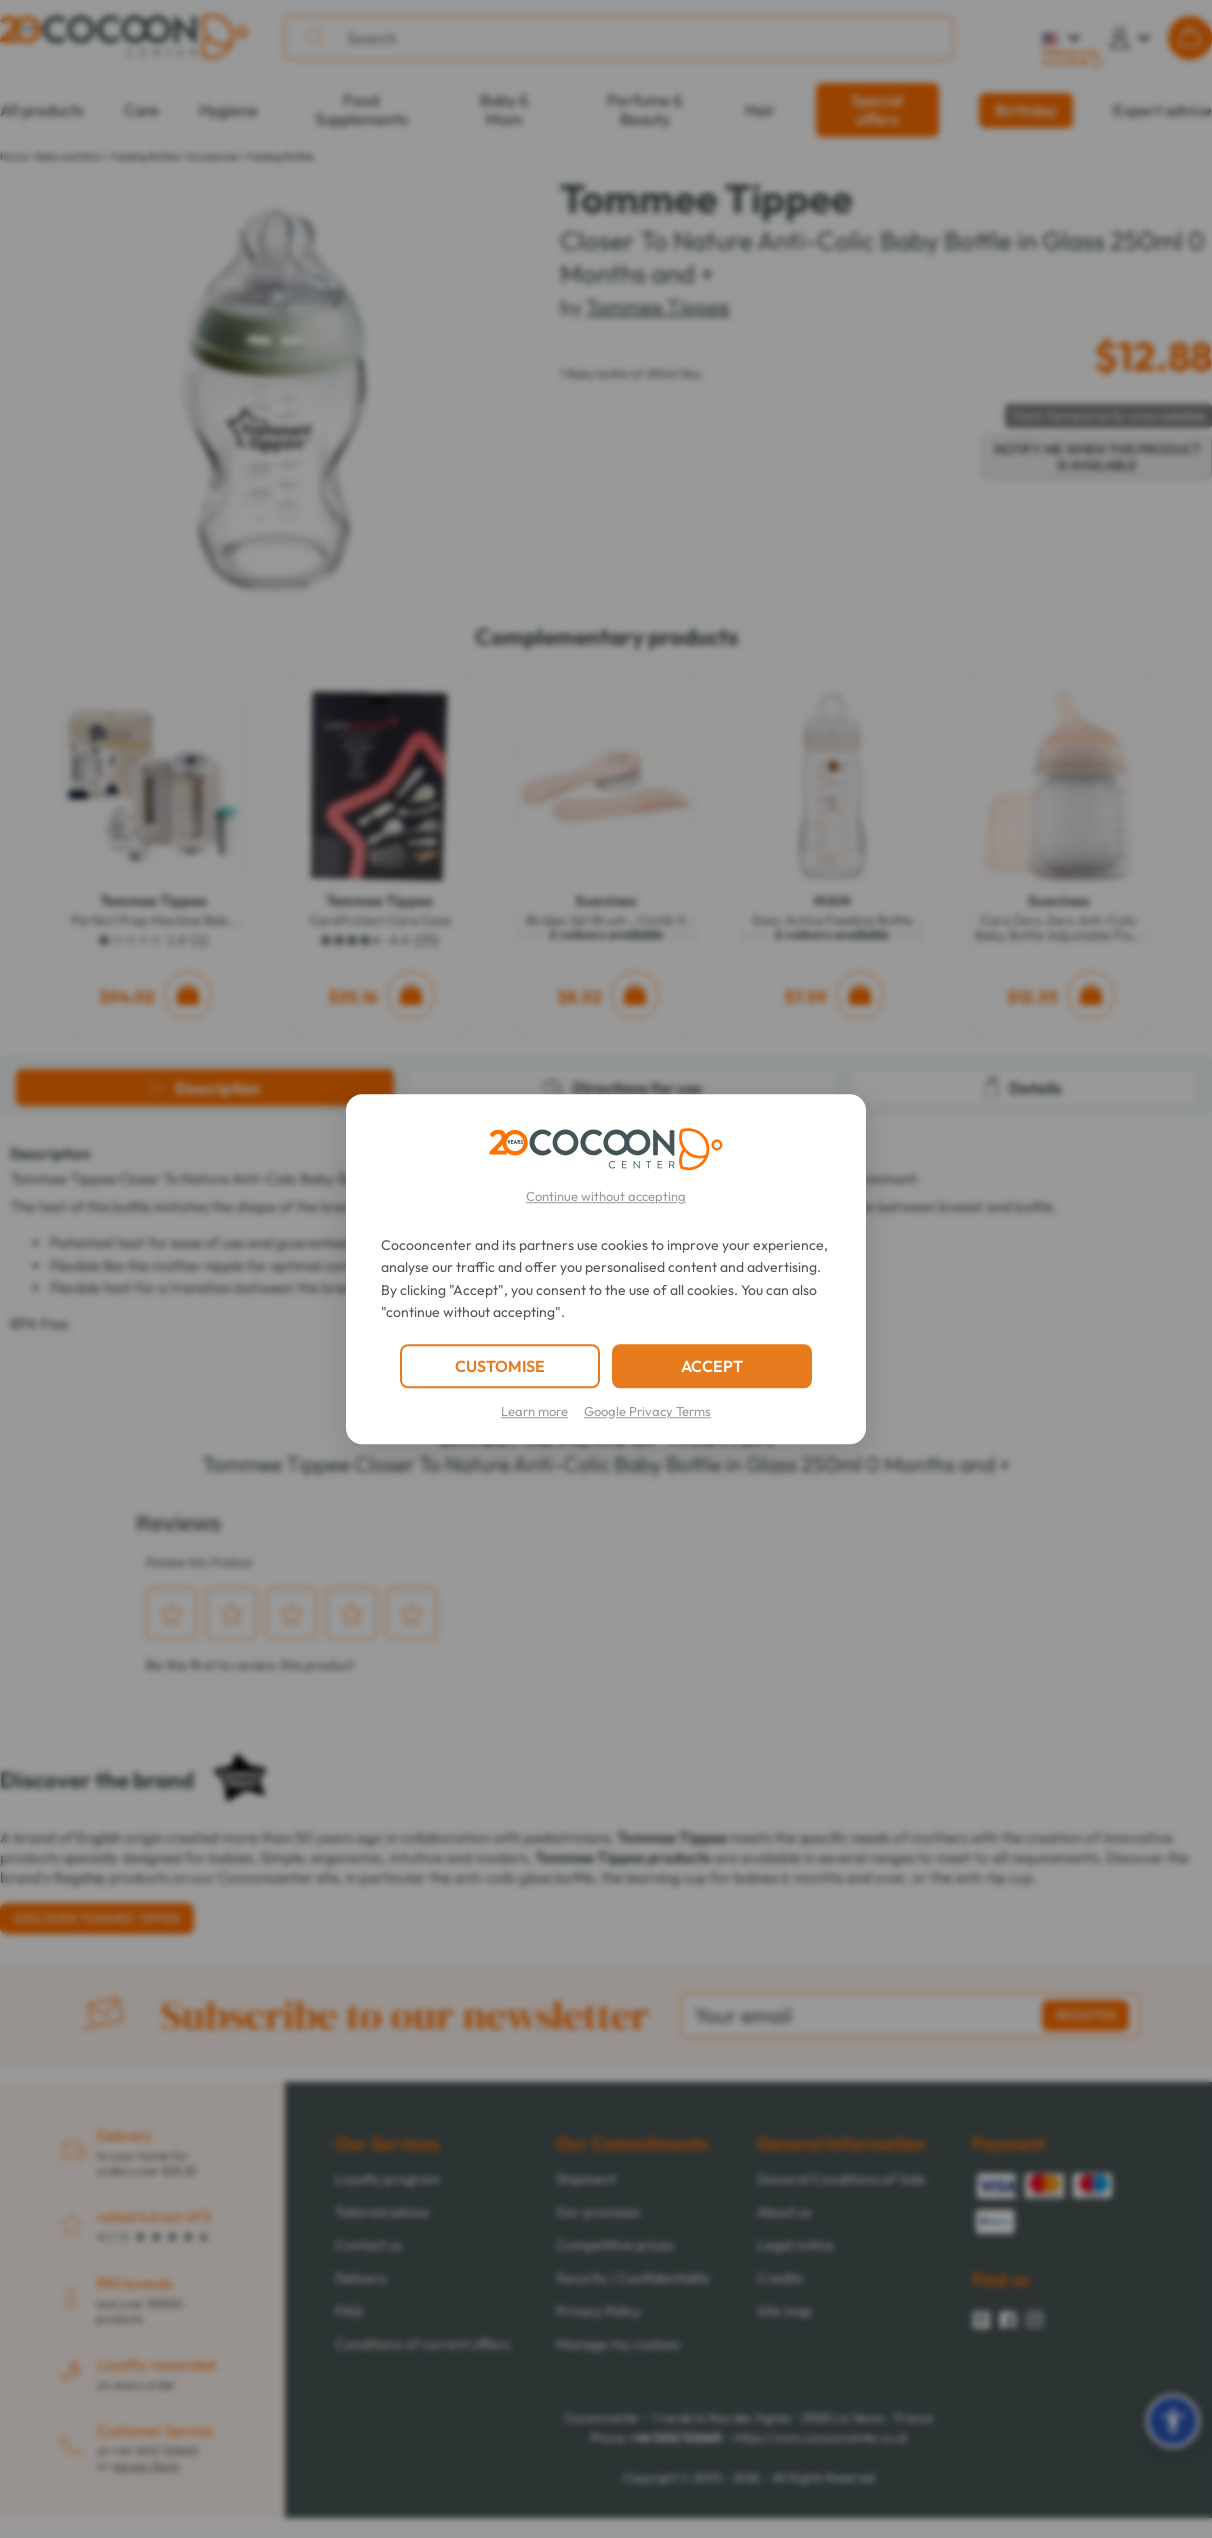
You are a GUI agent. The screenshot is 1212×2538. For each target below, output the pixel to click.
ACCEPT (712, 1366)
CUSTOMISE (500, 1366)
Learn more (534, 1411)
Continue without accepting (606, 1196)
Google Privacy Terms (647, 1411)
